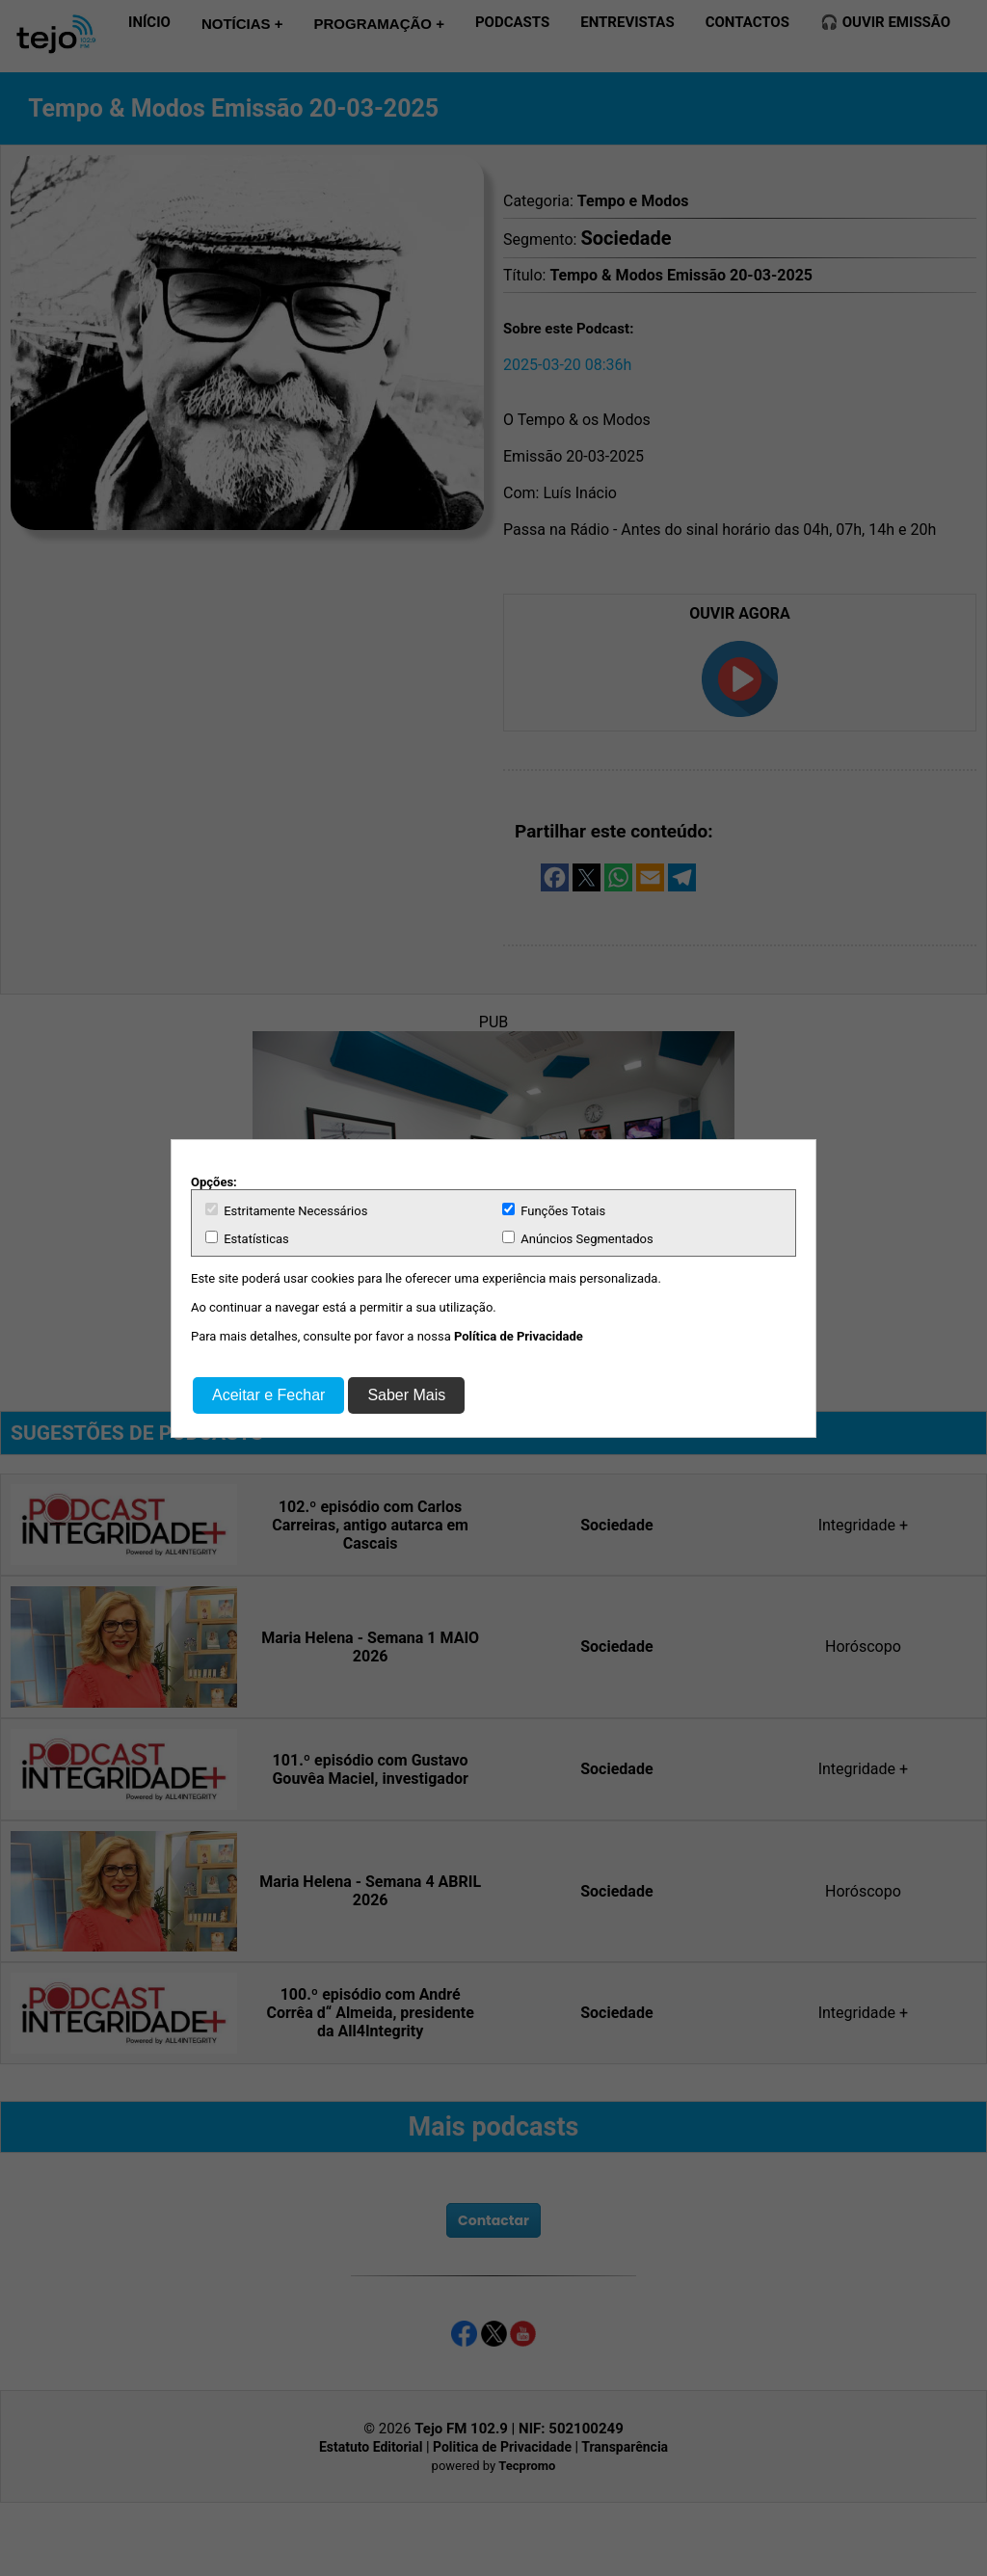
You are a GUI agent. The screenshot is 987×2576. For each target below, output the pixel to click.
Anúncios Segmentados (578, 1238)
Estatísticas (247, 1238)
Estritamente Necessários (286, 1210)
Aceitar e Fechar (268, 1395)
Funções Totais (553, 1210)
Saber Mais (406, 1395)
